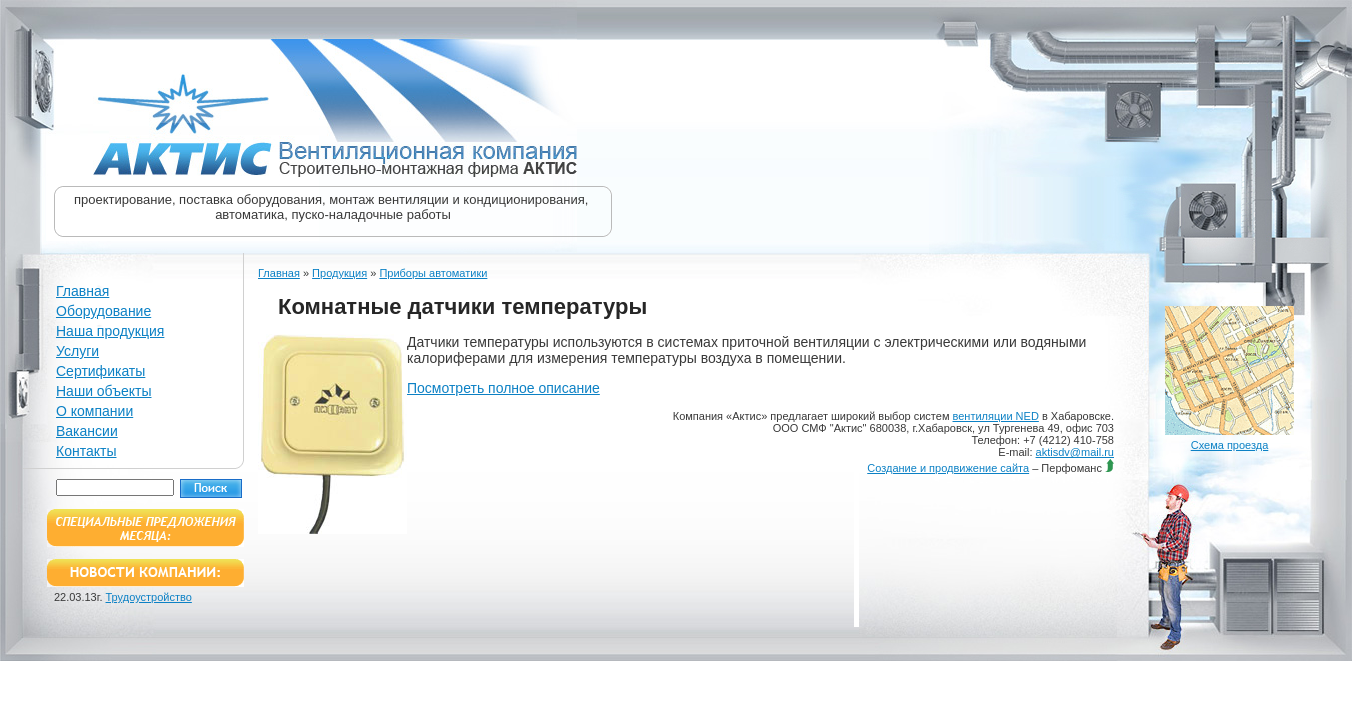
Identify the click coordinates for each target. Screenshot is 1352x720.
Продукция (339, 273)
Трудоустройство (149, 597)
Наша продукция (110, 331)
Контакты (86, 451)
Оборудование (103, 311)
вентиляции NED (996, 416)
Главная (82, 291)
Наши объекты (103, 391)
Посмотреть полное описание (503, 388)
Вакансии (87, 431)
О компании (94, 411)
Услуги (77, 351)
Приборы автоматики (433, 273)
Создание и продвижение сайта (948, 468)
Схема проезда (1230, 445)
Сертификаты (100, 371)
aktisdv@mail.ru (1075, 452)
